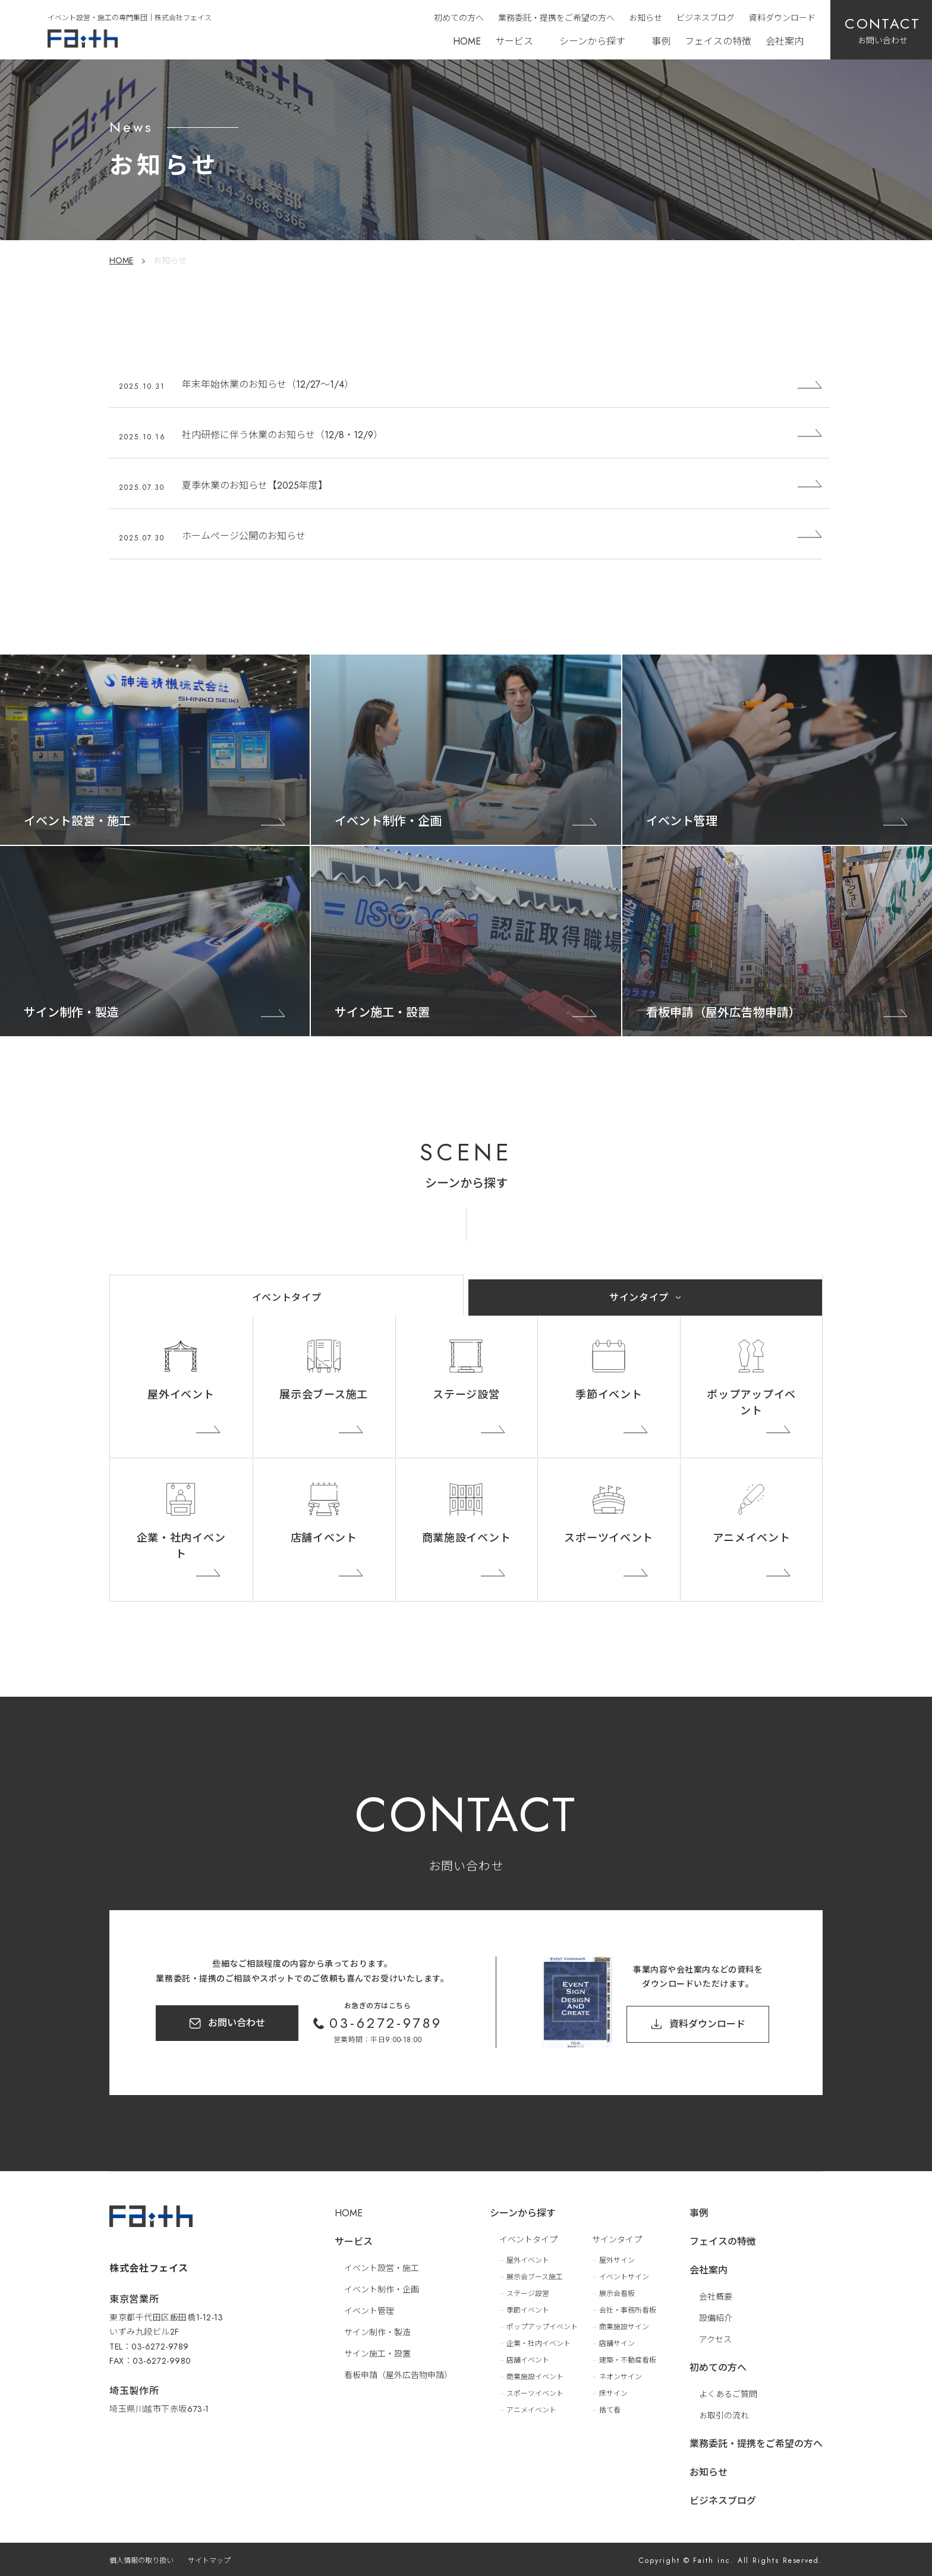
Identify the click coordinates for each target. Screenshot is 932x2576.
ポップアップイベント (751, 1402)
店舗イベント (324, 1538)
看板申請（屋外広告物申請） (398, 2373)
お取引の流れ (724, 2414)
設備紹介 (715, 2316)
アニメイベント (752, 1538)
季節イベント (608, 1394)
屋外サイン (617, 2258)
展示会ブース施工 (323, 1394)
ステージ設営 (466, 1394)
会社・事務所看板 (627, 2308)
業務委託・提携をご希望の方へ (556, 18)
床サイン (613, 2391)
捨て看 (610, 2408)
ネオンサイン (620, 2375)
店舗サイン (617, 2341)
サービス (514, 41)
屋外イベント (180, 1394)
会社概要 (715, 2295)
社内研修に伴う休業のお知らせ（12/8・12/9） (282, 435)
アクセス (715, 2338)
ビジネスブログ (705, 18)
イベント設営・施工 (381, 2266)
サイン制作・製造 (377, 2330)
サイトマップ (209, 2558)
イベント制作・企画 (381, 2288)
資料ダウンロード (782, 18)
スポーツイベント (608, 1538)
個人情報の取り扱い (141, 2558)
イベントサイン (624, 2275)
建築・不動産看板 (627, 2358)
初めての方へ (459, 18)
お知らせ (645, 18)
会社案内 (785, 41)
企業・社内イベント (181, 1546)
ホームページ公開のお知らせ (244, 536)
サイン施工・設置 (377, 2352)
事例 (660, 41)
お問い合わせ (236, 2023)
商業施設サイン (624, 2325)
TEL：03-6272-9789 (149, 2339)
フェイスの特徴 (718, 41)
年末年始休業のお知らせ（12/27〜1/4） (268, 384)
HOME (467, 41)
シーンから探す (592, 41)
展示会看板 (617, 2291)
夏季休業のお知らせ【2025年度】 (255, 485)
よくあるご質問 (728, 2392)
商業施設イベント (466, 1538)
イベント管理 (369, 2309)
